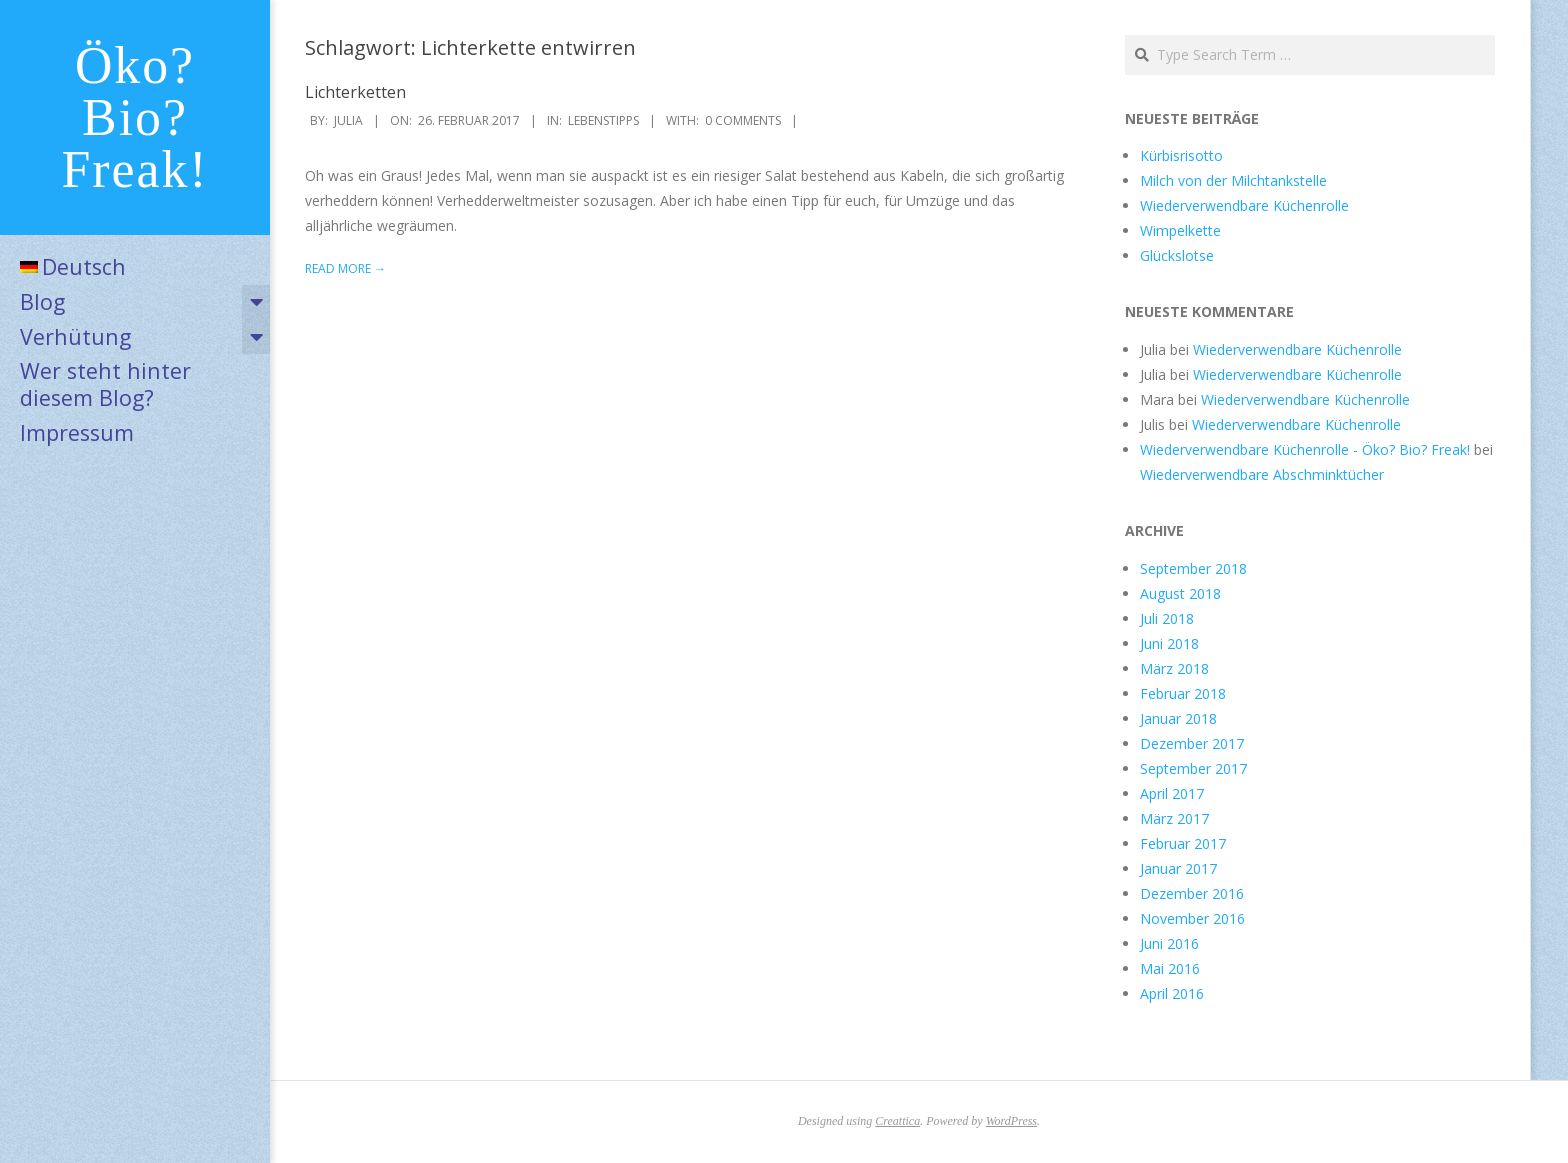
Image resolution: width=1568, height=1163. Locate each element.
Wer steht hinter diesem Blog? (105, 384)
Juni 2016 (1169, 943)
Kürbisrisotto (1181, 155)
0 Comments (743, 120)
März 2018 (1174, 668)
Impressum (77, 432)
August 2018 (1180, 593)
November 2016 (1192, 918)
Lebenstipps (603, 120)
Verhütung (75, 336)
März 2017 (1174, 818)
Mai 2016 (1170, 968)
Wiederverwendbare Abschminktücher (1262, 474)
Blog (42, 301)
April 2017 (1172, 793)
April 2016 (1172, 993)
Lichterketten (355, 92)
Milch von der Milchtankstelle (1233, 180)
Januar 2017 (1178, 868)
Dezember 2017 (1192, 743)
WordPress (1011, 1121)
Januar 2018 (1178, 718)
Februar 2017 (1183, 843)
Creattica (897, 1121)
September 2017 (1193, 768)
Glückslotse (1177, 255)
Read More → (345, 268)
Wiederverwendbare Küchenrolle (1244, 205)
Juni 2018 (1169, 643)
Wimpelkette (1180, 230)
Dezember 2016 (1192, 893)
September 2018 (1193, 568)
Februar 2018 (1183, 693)
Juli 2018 (1167, 618)
